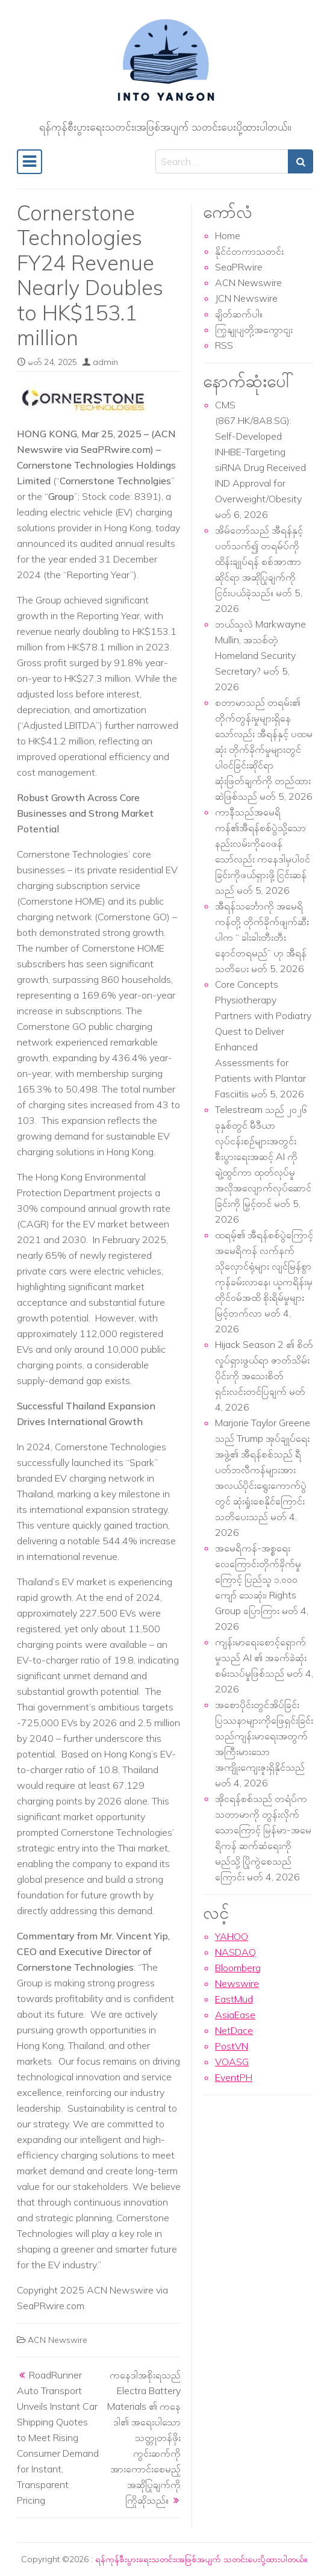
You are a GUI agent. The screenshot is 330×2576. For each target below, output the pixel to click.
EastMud (234, 1999)
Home (227, 235)
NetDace (234, 2030)
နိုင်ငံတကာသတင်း (249, 251)
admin (105, 362)
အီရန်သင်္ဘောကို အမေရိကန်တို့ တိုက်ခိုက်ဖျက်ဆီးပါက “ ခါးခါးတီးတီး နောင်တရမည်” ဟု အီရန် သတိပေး (262, 937)
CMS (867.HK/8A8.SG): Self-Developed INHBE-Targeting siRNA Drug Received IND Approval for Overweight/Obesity (260, 452)
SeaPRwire (239, 267)
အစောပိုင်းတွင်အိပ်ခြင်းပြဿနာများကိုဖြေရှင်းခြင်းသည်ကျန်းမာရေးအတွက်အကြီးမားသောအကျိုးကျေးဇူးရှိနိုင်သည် (264, 1735)
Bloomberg (238, 1968)
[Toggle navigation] (29, 161)
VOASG (232, 2062)
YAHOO (231, 1936)
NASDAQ (235, 1952)
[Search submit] (300, 161)
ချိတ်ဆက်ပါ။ (239, 314)
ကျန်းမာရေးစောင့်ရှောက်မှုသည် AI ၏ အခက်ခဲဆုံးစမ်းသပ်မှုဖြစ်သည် (261, 1657)
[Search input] (221, 161)
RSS (224, 345)
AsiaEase (235, 2015)
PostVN (231, 2046)
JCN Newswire (246, 298)
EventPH (233, 2077)
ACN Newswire (57, 2339)
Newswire (237, 1983)
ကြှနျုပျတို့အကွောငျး (254, 329)
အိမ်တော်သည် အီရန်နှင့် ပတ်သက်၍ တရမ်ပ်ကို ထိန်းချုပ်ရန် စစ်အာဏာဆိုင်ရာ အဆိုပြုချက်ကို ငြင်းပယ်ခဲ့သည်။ (259, 561)
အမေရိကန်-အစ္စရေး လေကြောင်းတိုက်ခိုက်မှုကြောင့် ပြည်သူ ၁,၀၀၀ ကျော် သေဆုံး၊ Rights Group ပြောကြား (258, 1579)
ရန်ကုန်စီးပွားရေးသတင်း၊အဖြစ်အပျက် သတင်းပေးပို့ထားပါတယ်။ (201, 2559)
